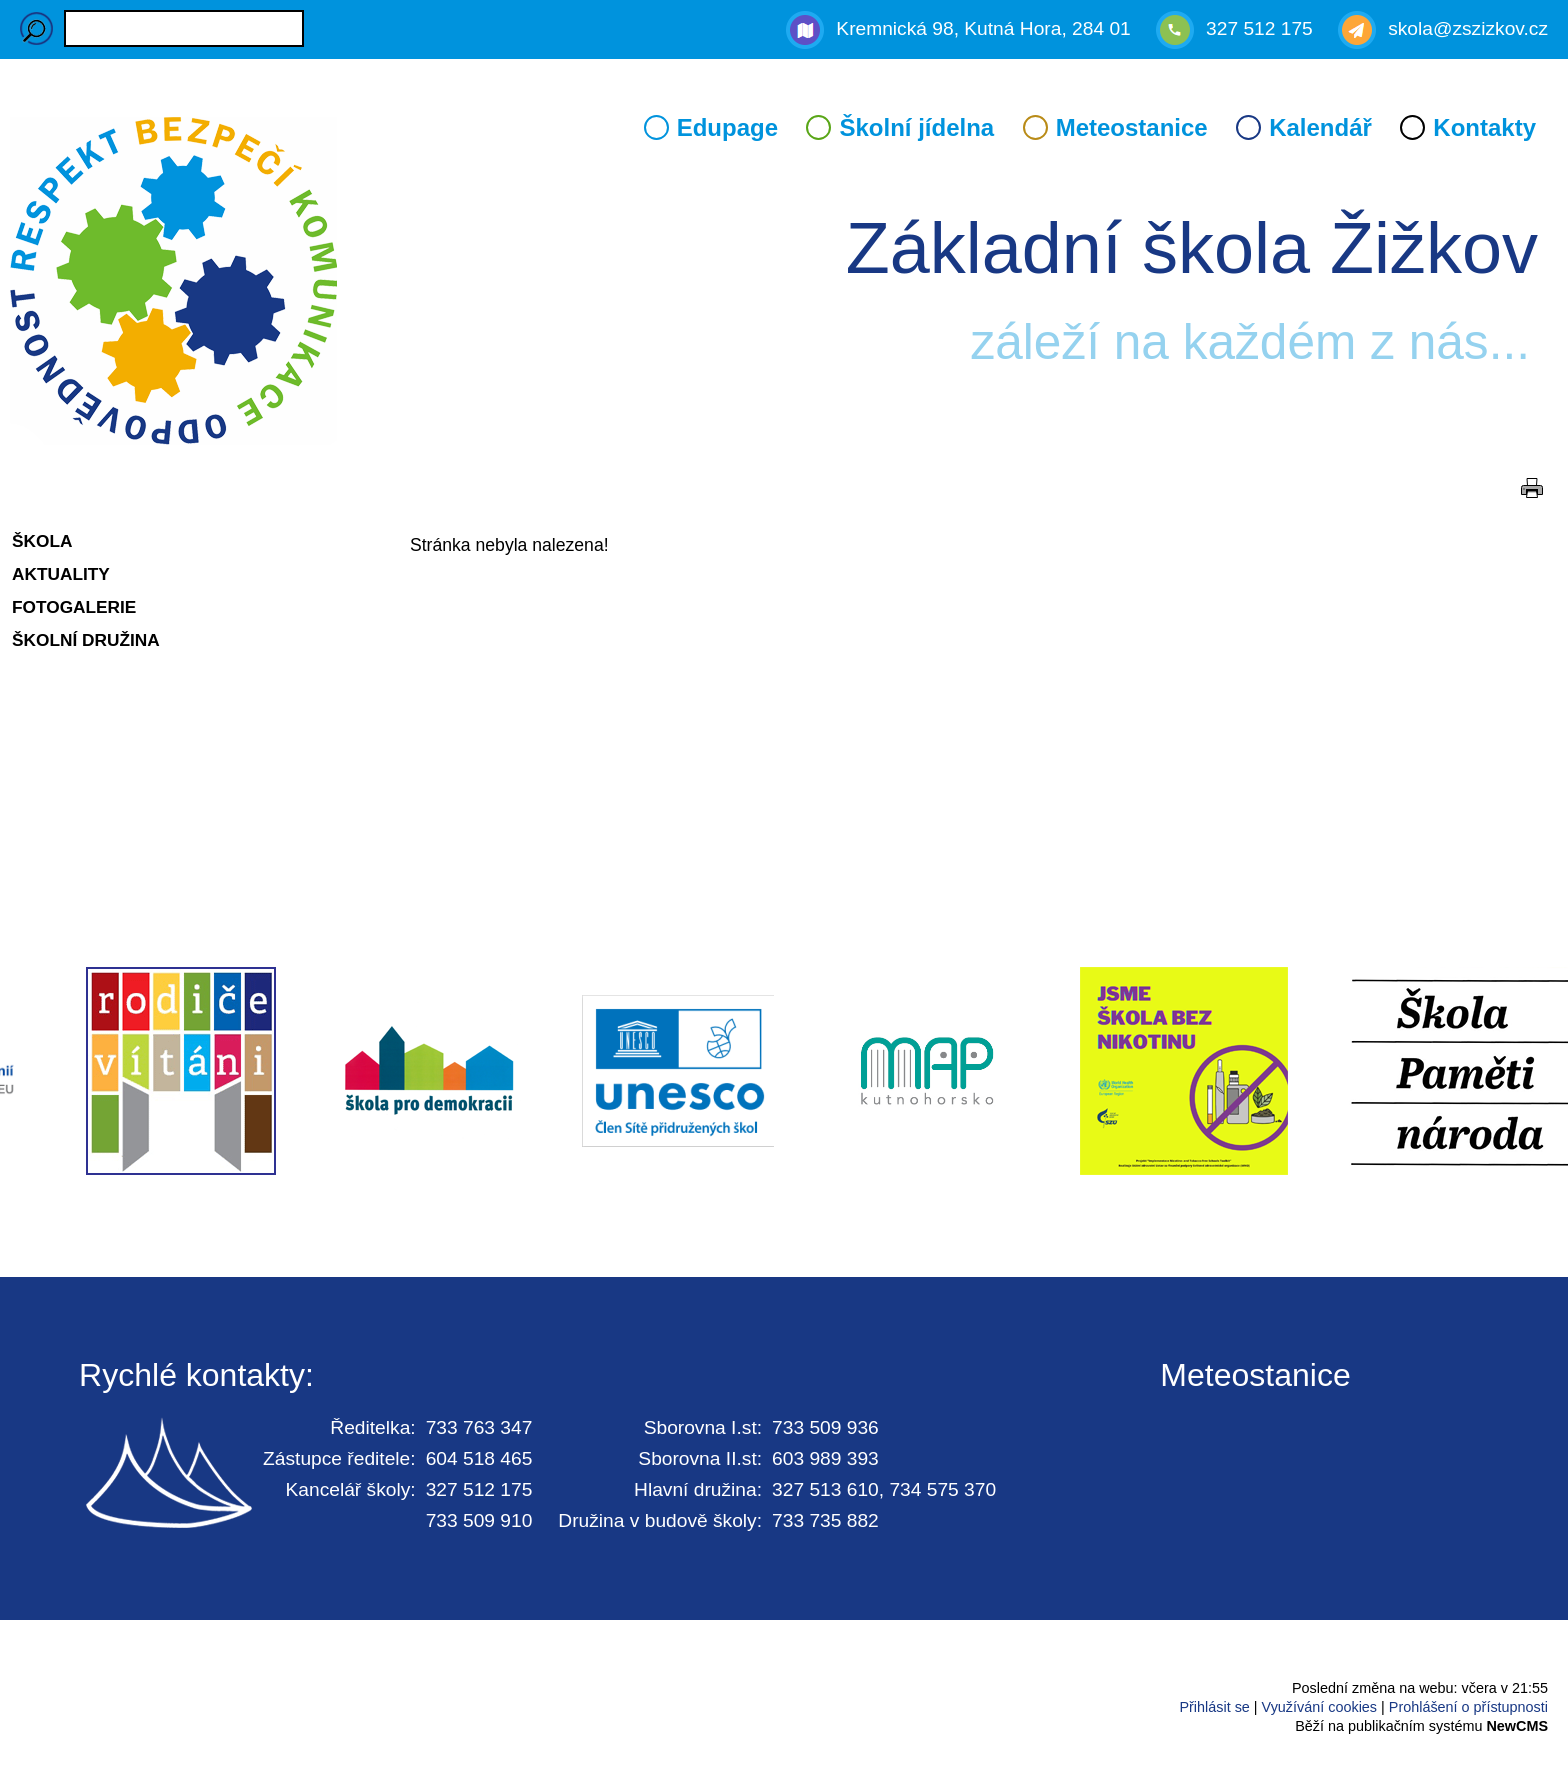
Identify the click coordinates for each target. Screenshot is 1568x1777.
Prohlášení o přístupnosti (1468, 1707)
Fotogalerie (74, 607)
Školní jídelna (916, 127)
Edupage (727, 127)
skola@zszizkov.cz (1468, 28)
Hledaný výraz (36, 28)
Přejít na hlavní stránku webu (784, 284)
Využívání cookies (1319, 1707)
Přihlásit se (1214, 1707)
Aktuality (61, 574)
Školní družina (86, 640)
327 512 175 (1259, 28)
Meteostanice (1132, 127)
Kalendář (1320, 127)
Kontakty (1484, 127)
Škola (42, 541)
